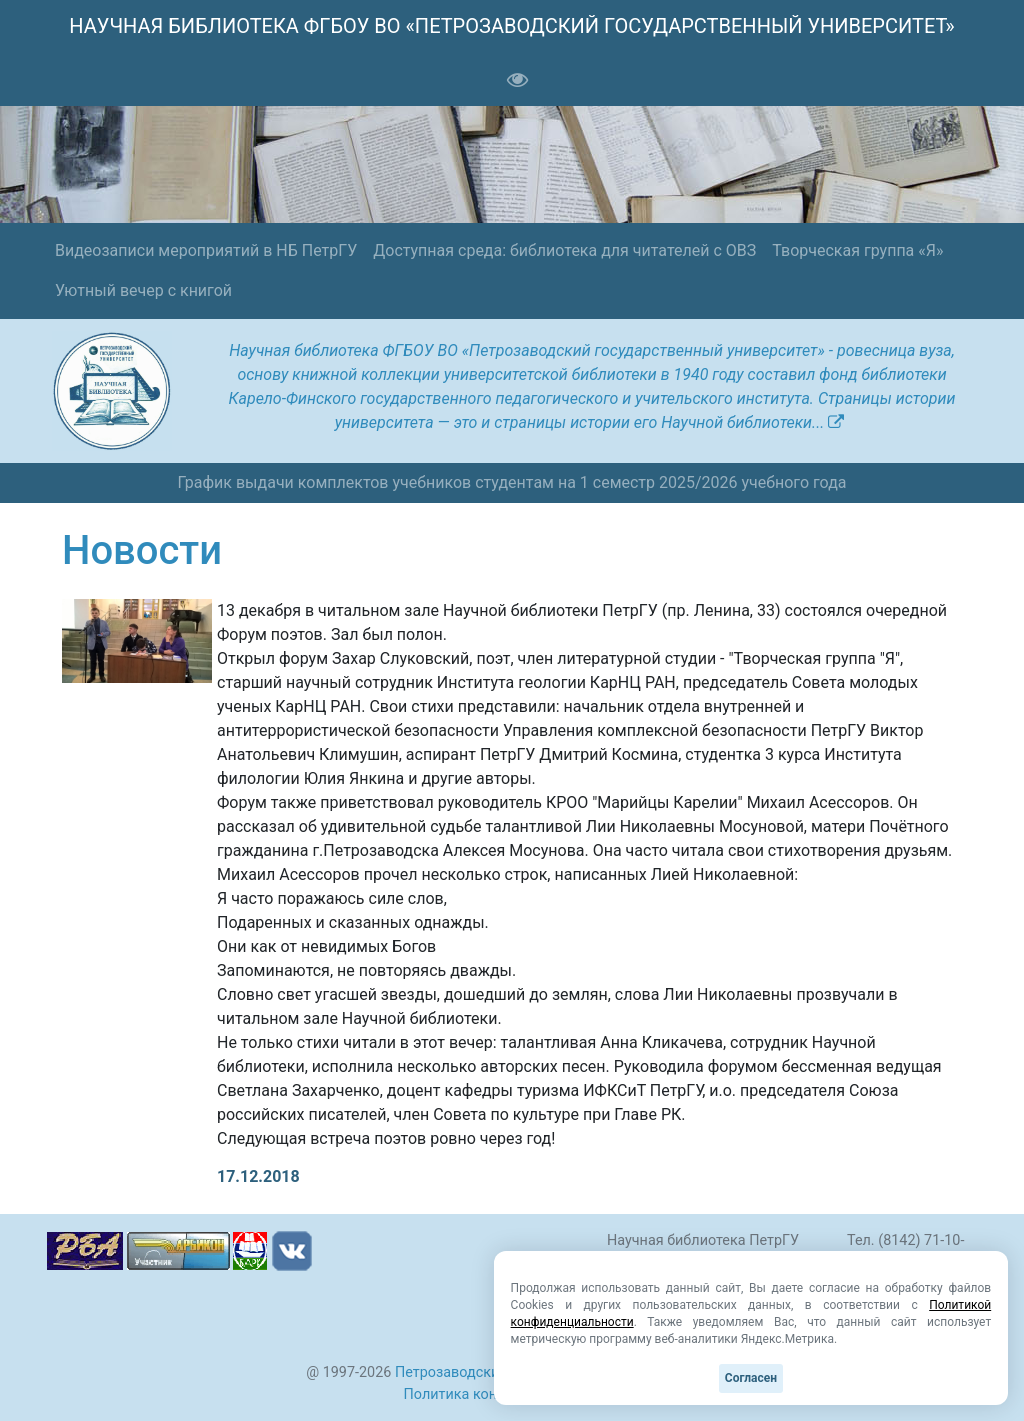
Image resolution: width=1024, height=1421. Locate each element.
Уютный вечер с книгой (143, 290)
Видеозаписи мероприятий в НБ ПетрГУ (206, 250)
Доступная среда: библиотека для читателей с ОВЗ (564, 250)
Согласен (751, 1378)
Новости (142, 550)
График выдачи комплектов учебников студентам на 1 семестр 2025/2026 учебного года (512, 482)
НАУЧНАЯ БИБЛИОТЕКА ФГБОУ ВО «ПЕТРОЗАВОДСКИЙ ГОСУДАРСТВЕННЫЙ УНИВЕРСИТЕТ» (511, 26)
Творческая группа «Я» (857, 250)
